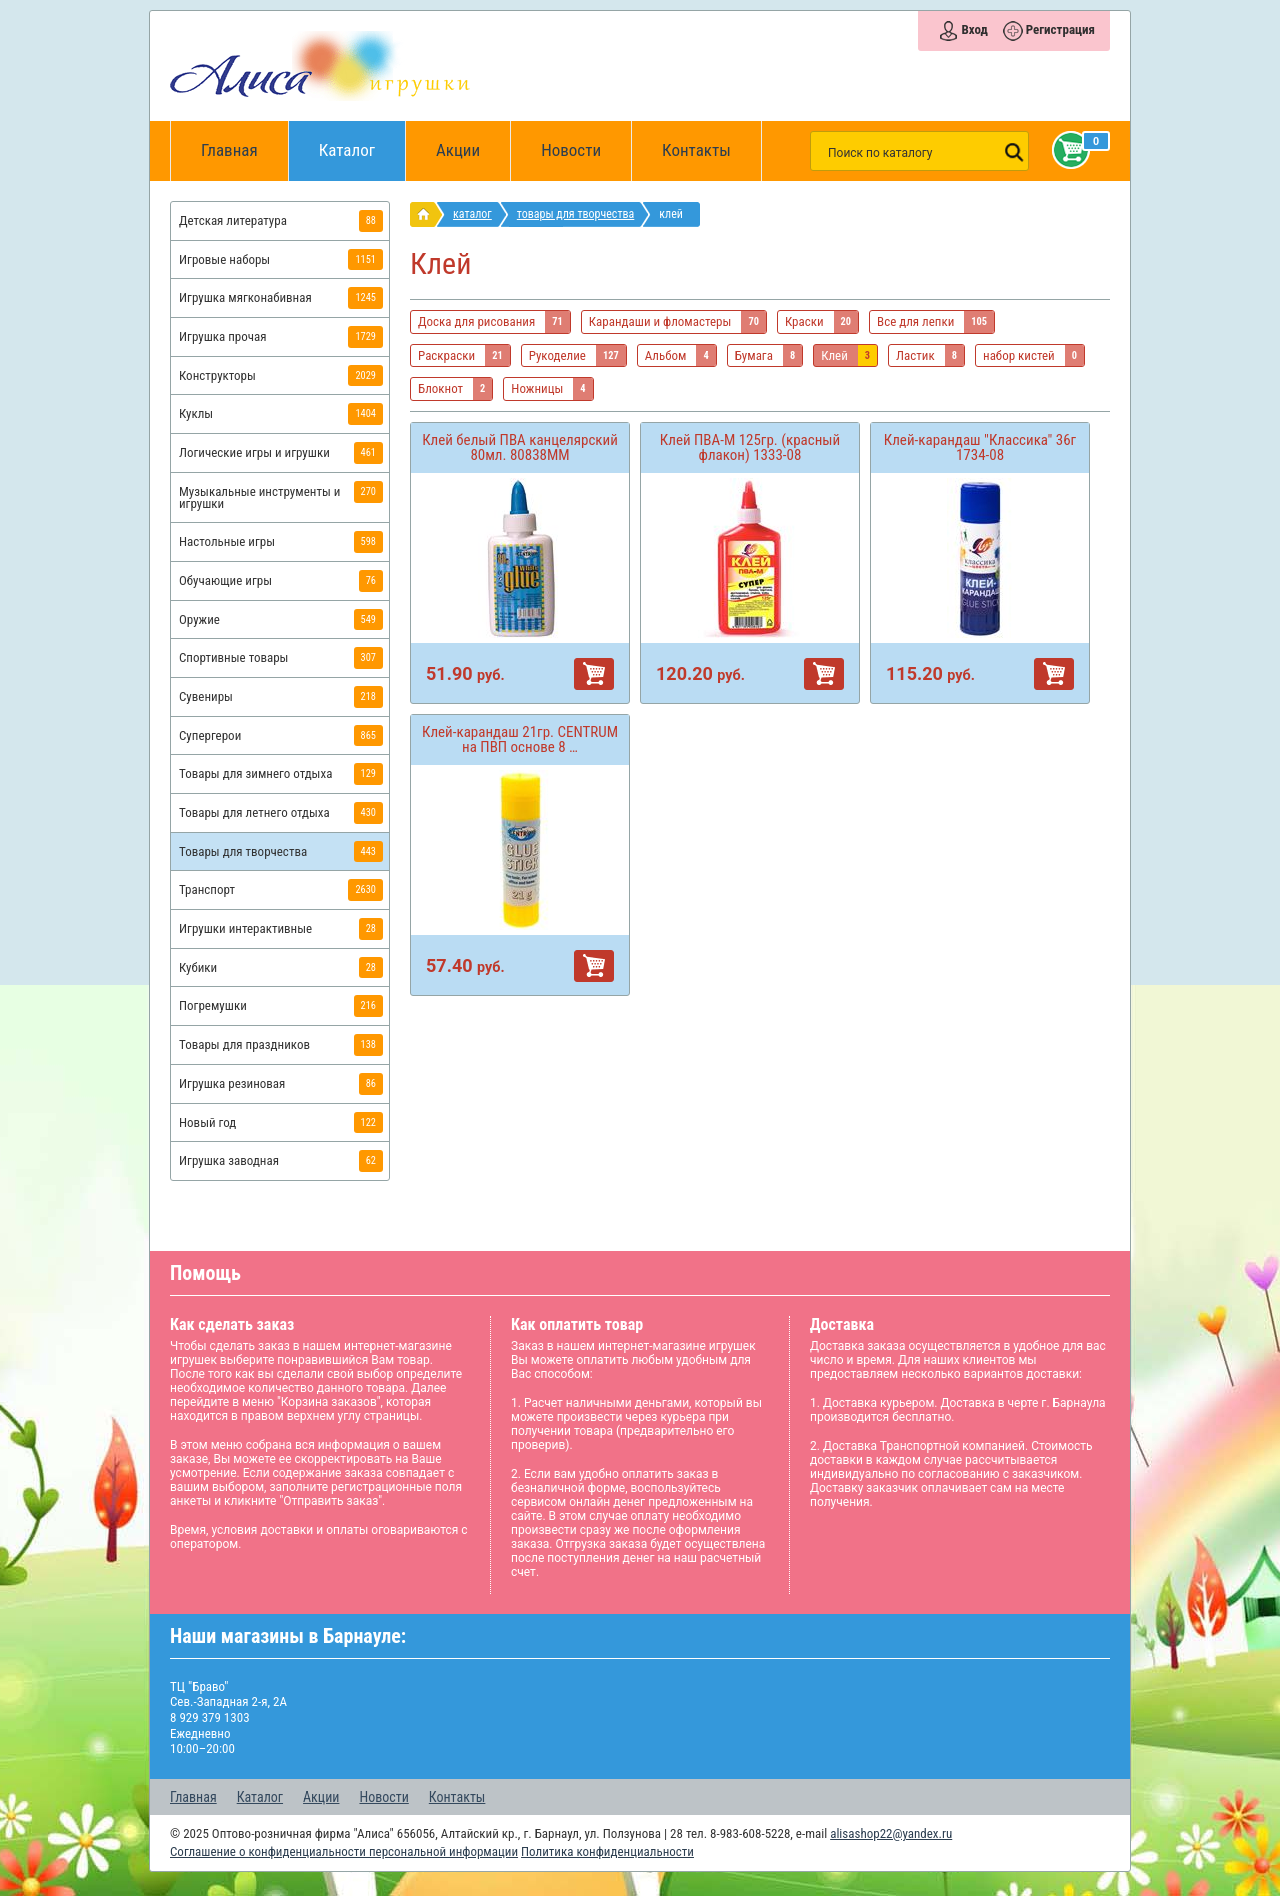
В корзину (594, 674)
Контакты (696, 150)
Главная (236, 151)
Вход (974, 29)
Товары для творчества (576, 214)
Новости (571, 150)
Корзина (1067, 150)
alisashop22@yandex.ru (891, 1833)
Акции (458, 150)
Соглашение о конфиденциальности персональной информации (344, 1851)
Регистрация (1060, 29)
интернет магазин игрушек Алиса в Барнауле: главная (427, 214)
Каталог (362, 140)
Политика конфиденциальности (607, 1851)
